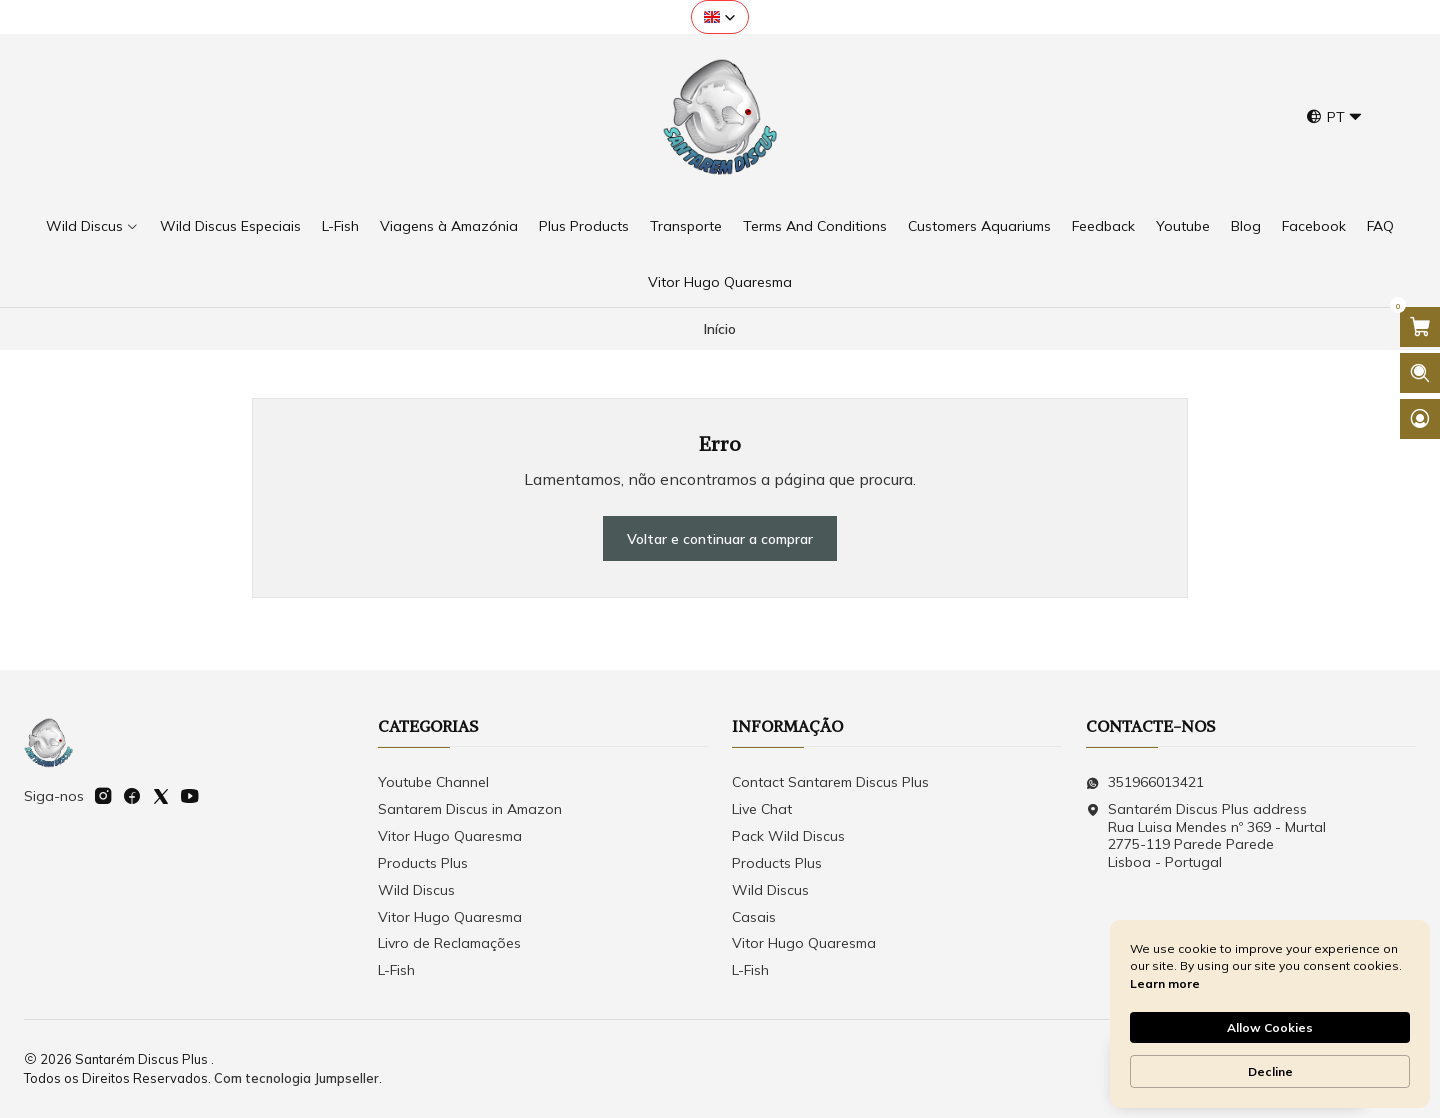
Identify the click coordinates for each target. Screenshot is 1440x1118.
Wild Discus (416, 890)
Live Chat (762, 809)
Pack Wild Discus (788, 836)
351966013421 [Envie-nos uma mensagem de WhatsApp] (1145, 782)
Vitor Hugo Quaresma (450, 836)
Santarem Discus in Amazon (470, 809)
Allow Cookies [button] (1270, 1027)
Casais (754, 917)
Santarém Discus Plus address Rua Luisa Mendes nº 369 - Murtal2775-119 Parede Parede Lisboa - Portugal (1206, 835)
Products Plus (423, 863)
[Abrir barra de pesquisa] (1420, 373)
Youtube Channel (433, 782)
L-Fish (396, 970)
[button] (720, 17)
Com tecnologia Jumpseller (296, 1078)
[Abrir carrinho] (1420, 327)
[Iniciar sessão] (1420, 419)
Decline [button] (1270, 1071)
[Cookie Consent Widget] (1270, 1014)
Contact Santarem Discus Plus (830, 782)
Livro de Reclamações (449, 943)
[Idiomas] (1334, 117)
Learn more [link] (1165, 983)
